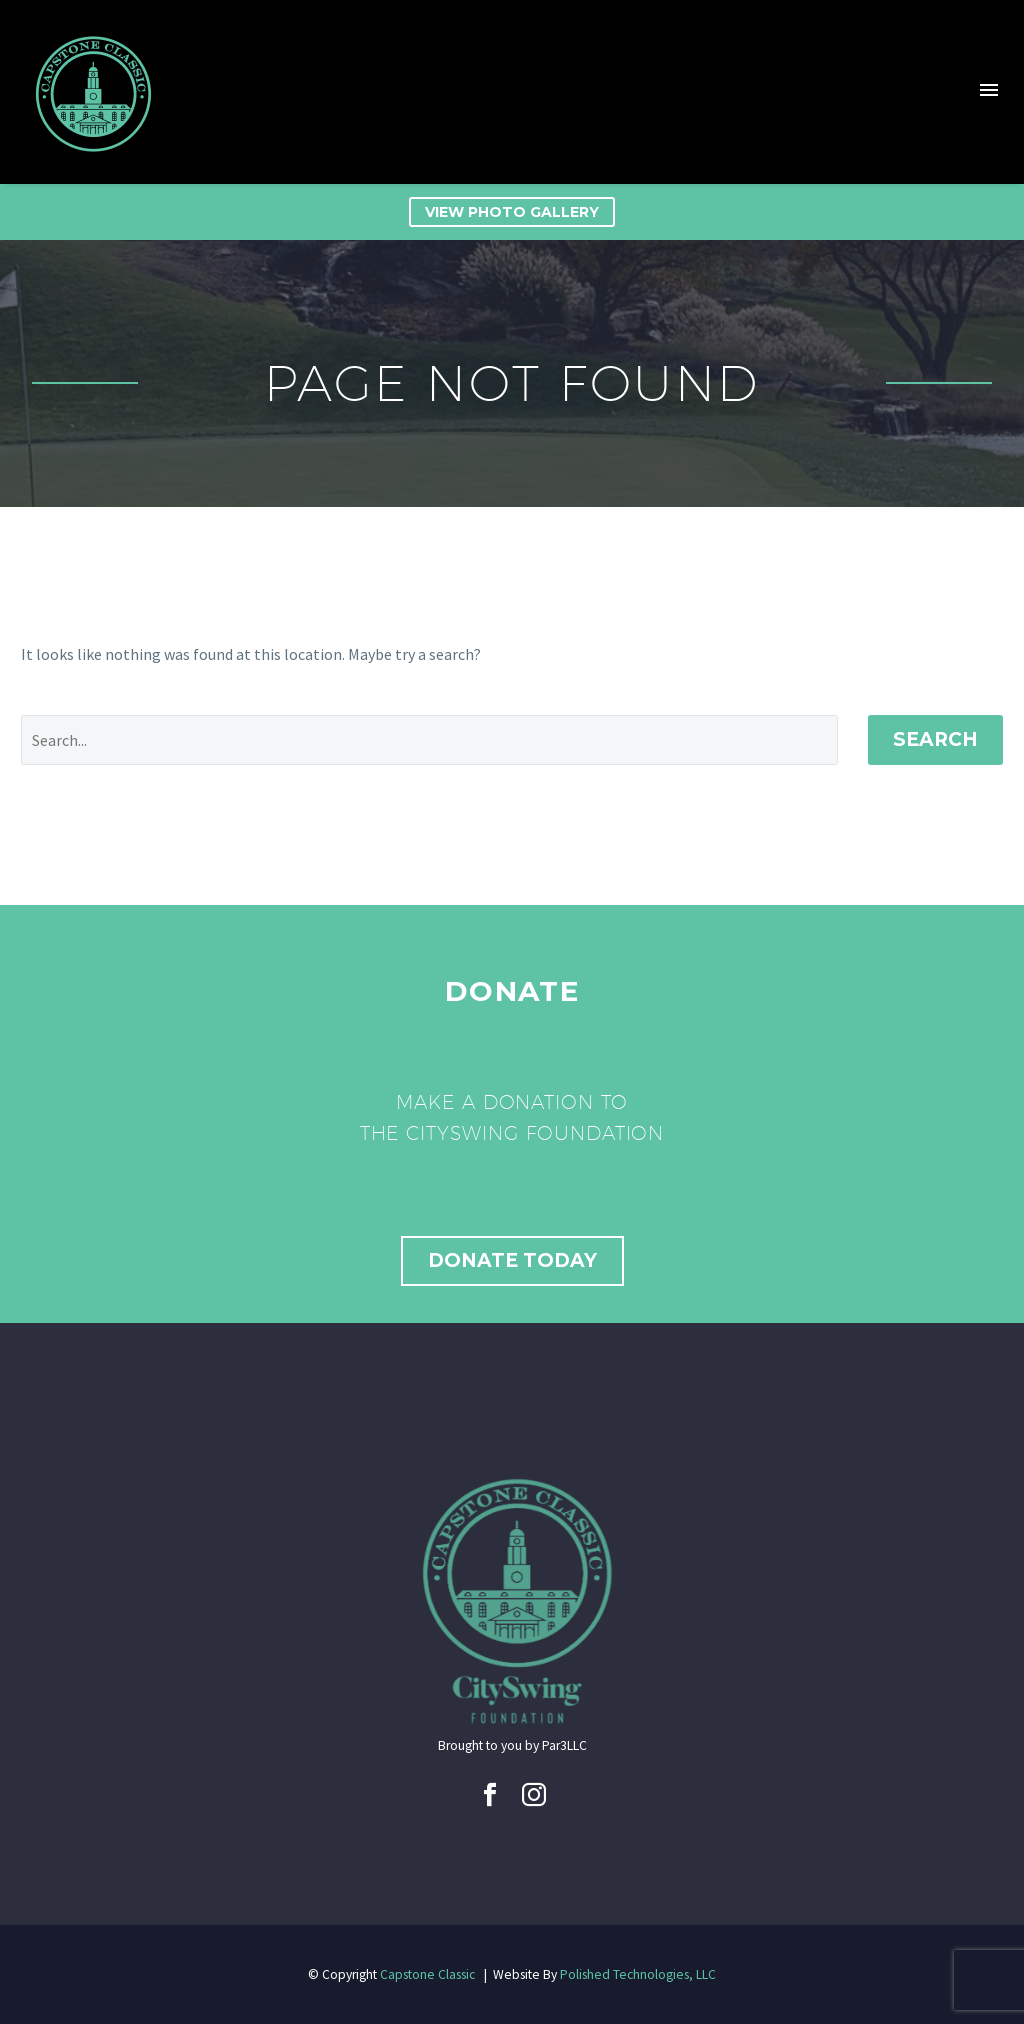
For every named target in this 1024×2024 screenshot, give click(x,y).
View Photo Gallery (512, 212)
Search (935, 739)
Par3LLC (564, 1745)
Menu (989, 90)
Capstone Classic (427, 1974)
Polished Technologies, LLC (638, 1974)
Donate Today (512, 1260)
